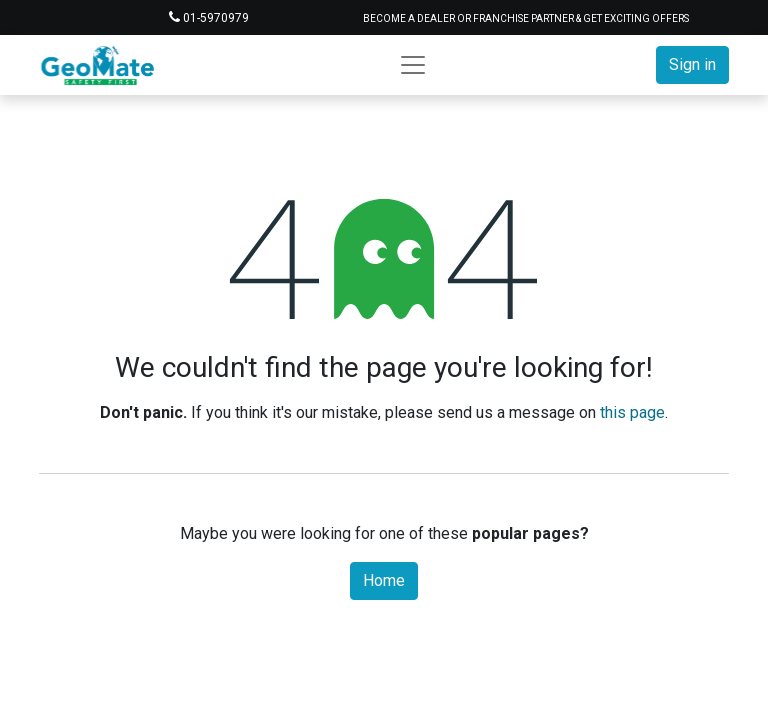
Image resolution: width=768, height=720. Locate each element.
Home (384, 580)
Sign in (692, 64)
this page (632, 412)
